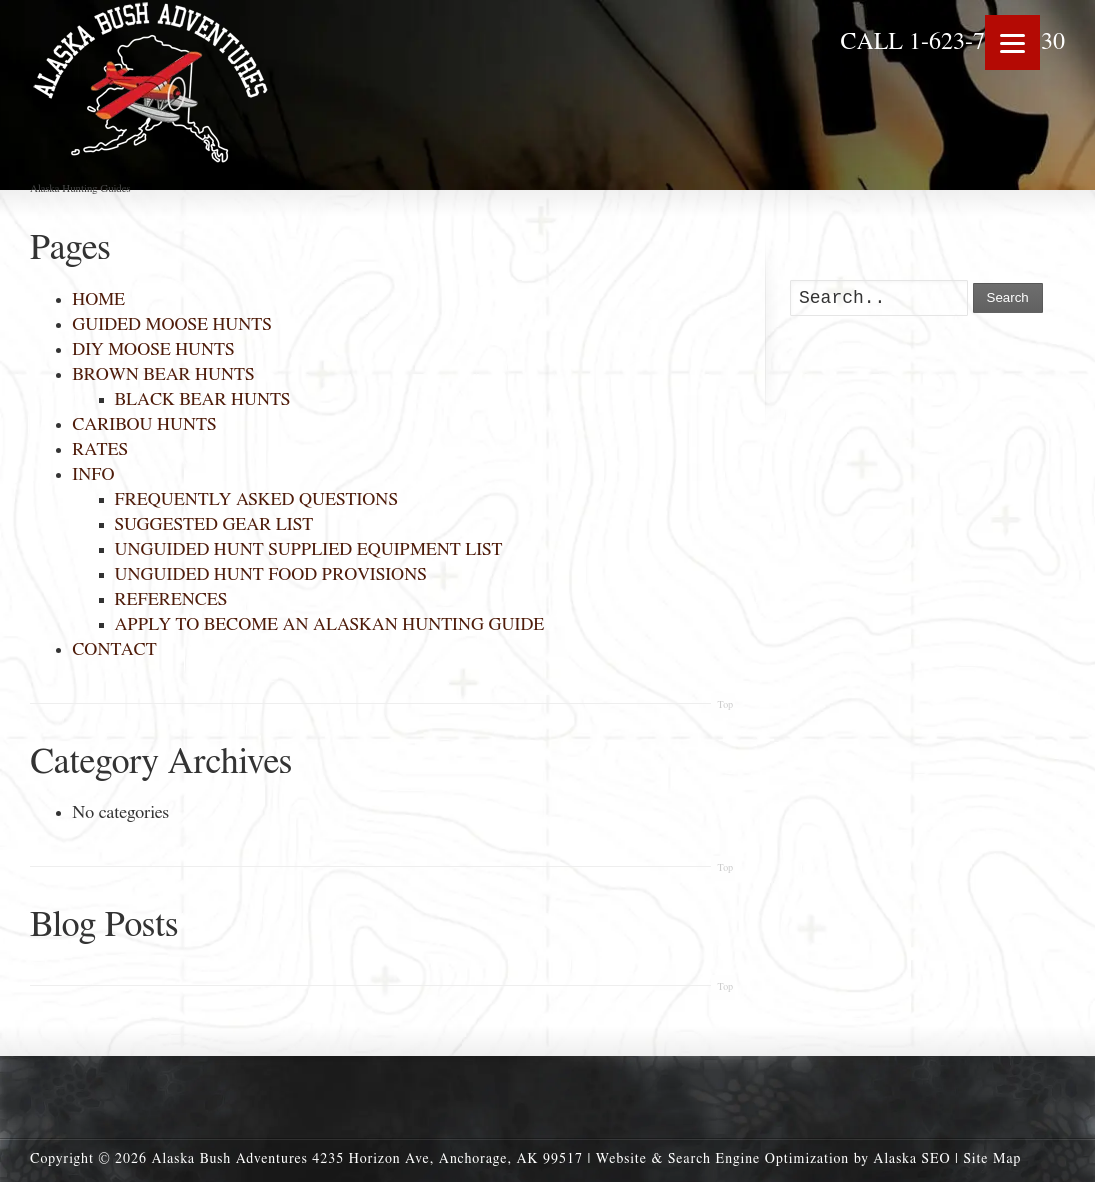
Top (725, 705)
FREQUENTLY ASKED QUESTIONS (256, 500)
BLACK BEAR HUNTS (203, 400)
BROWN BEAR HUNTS (163, 375)
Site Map (992, 1159)
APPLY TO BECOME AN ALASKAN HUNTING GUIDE (330, 625)
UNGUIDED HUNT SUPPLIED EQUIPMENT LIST (309, 550)
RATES (100, 450)
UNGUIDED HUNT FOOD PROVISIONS (271, 575)
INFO (93, 475)
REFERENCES (171, 600)
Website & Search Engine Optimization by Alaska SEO (773, 1159)
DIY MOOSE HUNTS (153, 350)
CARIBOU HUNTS (144, 425)
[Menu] (1012, 42)
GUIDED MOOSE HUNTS (171, 325)
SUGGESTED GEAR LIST (214, 525)
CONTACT (114, 650)
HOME (98, 300)
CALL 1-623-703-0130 (952, 42)
